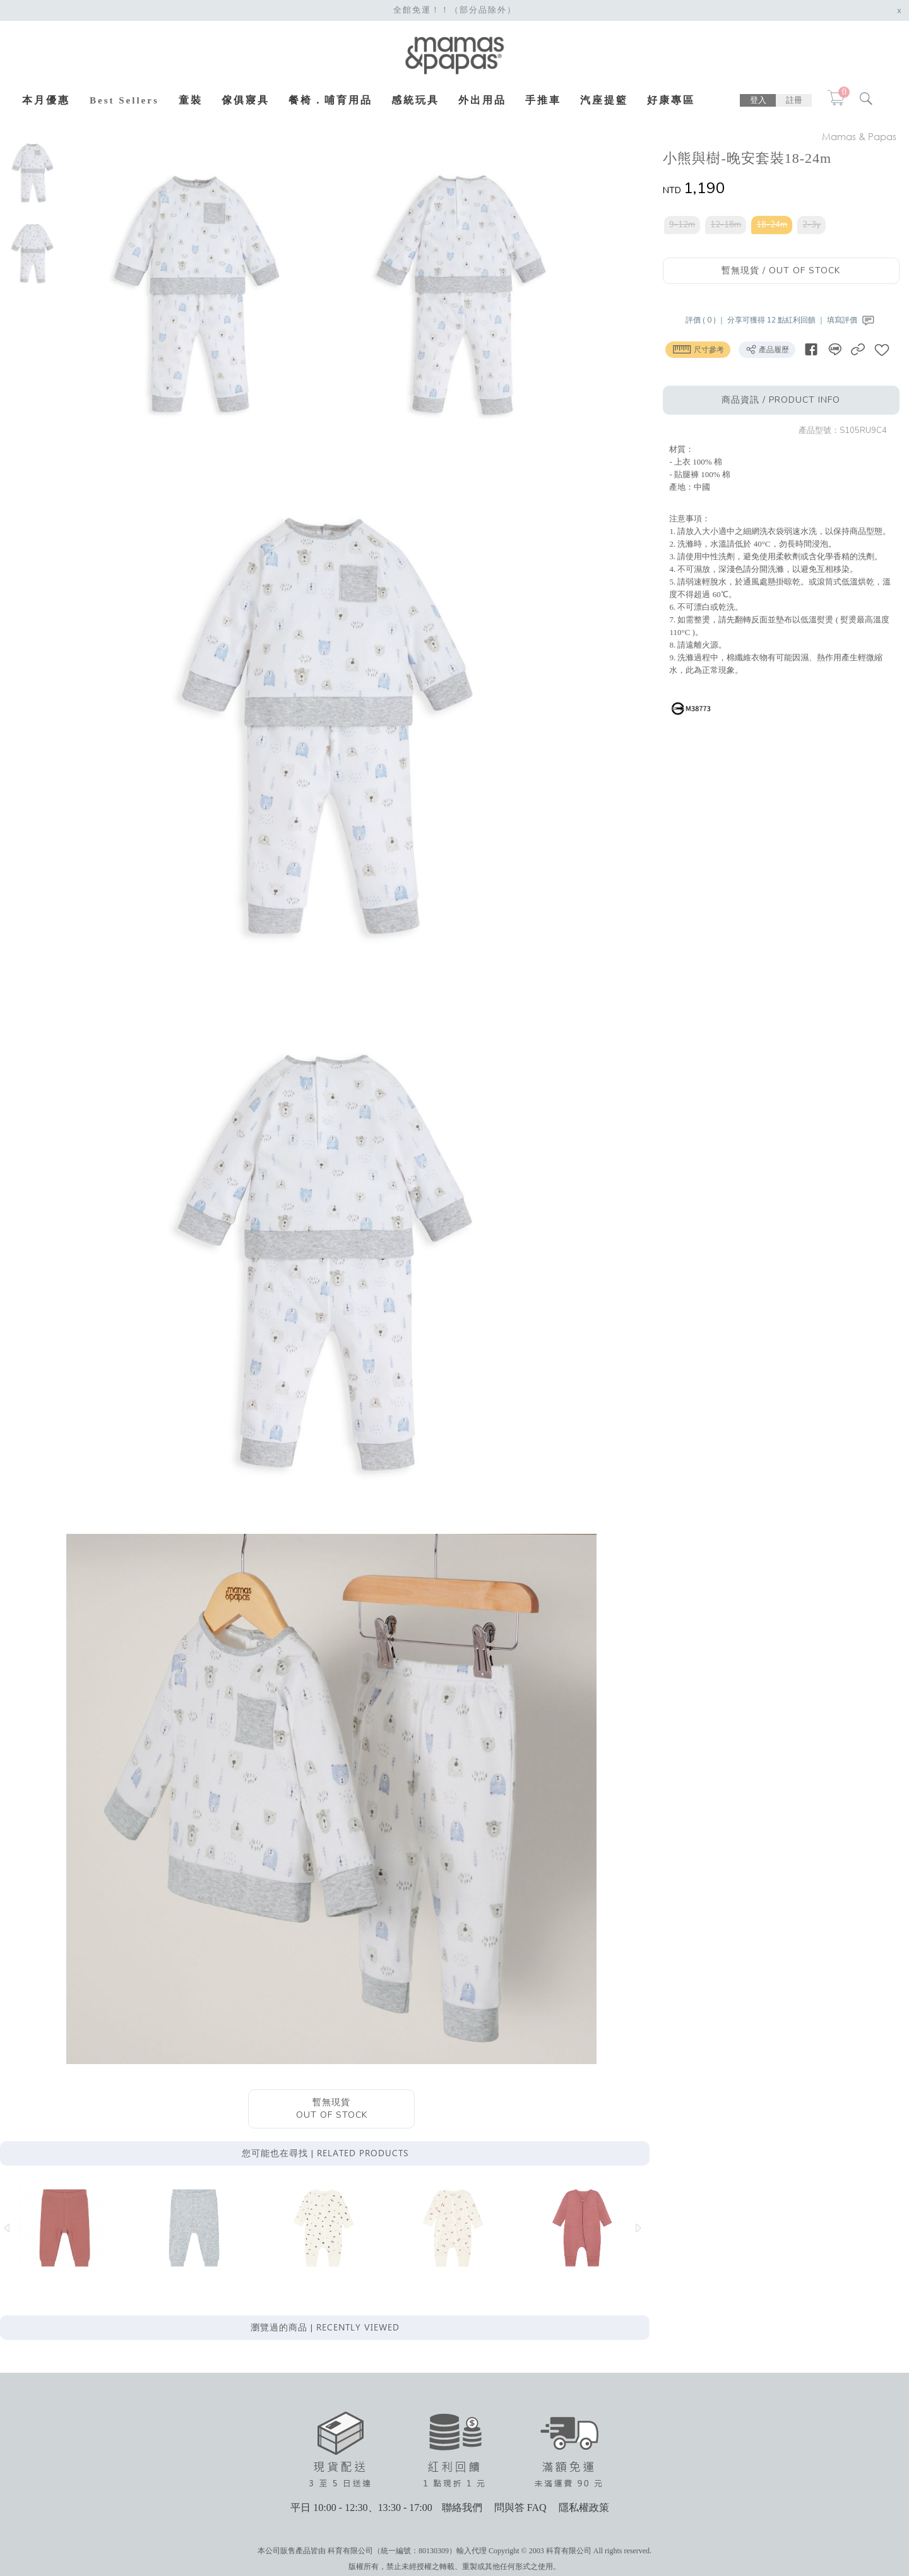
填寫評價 (852, 320)
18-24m (772, 224)
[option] (33, 172)
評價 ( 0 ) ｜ (707, 320)
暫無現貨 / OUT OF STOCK (781, 270)
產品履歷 (768, 349)
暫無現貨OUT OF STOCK (331, 2110)
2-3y (812, 224)
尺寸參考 (698, 349)
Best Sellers (124, 100)
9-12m (683, 224)
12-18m (726, 224)
